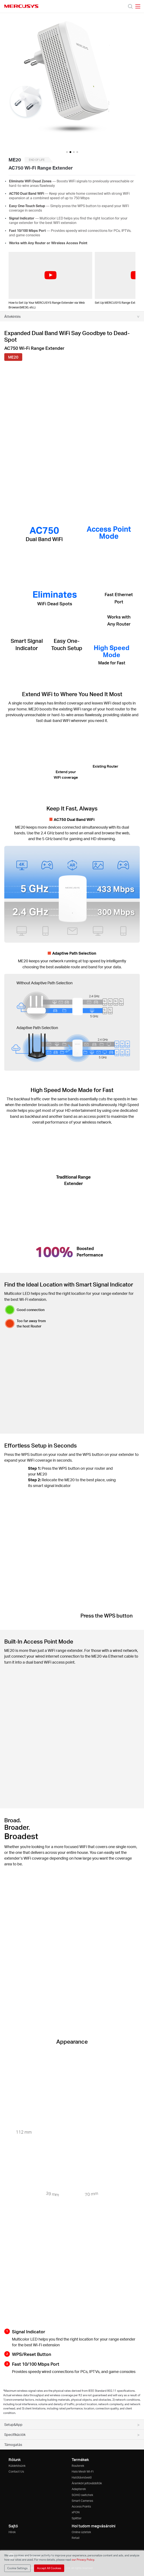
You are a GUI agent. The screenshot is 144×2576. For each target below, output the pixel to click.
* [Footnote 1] (3, 2390)
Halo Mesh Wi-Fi (83, 2471)
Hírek (12, 2532)
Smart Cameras (82, 2500)
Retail (75, 2538)
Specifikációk (14, 2434)
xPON (76, 2512)
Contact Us (16, 2471)
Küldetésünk (17, 2465)
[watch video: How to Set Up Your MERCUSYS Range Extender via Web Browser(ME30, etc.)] (50, 275)
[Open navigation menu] (138, 6)
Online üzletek (81, 2532)
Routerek (78, 2465)
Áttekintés (12, 316)
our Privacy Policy (83, 2559)
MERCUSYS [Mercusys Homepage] (21, 6)
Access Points (81, 2506)
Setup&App (13, 2424)
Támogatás (13, 2444)
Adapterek (79, 2489)
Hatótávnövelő (82, 2477)
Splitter (77, 2518)
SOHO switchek (82, 2495)
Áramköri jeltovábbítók (87, 2483)
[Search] (130, 6)
